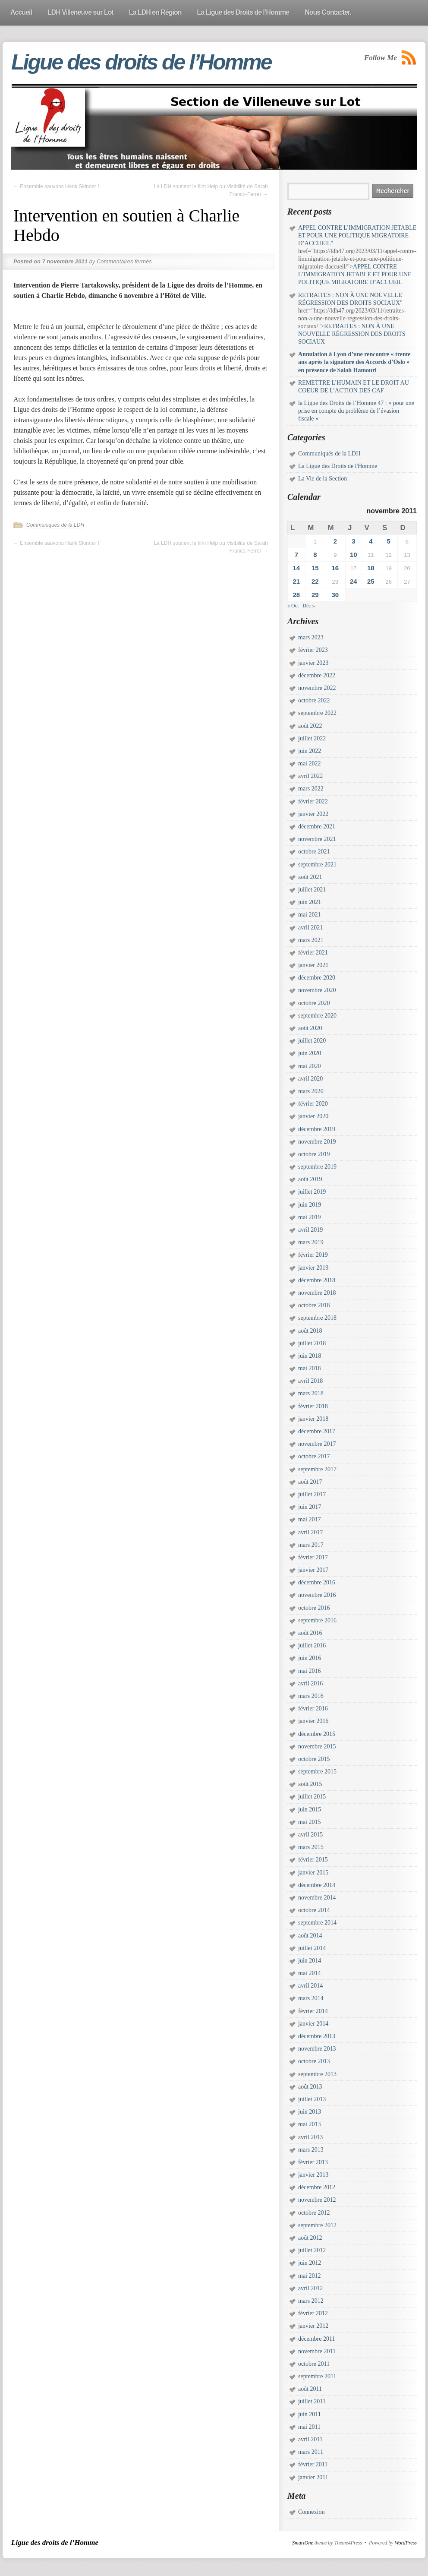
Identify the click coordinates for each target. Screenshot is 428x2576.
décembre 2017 (316, 1431)
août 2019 (310, 1179)
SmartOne (302, 2543)
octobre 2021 (314, 851)
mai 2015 (309, 1822)
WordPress (406, 2543)
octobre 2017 (314, 1456)
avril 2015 (310, 1834)
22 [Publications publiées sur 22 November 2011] (315, 581)
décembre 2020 (316, 977)
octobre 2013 (314, 2061)
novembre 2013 (317, 2048)
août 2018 (310, 1331)
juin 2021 (309, 902)
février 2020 (313, 1103)
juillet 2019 (312, 1191)
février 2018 (313, 1406)
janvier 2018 (313, 1419)
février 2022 (313, 801)
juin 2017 (309, 1507)
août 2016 (310, 1633)
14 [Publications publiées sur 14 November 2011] (296, 568)
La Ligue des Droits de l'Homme (337, 466)
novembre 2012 (317, 2200)
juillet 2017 (312, 1494)
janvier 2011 (313, 2477)
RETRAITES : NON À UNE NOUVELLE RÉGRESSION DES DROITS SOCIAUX (352, 334)
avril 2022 (310, 776)
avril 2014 (310, 1985)
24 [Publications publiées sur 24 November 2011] (353, 581)
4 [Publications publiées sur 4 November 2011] (370, 541)
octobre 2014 (314, 1910)
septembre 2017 (317, 1469)
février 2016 (313, 1708)
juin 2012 (309, 2263)
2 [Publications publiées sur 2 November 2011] (335, 541)
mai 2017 (309, 1519)
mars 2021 (311, 940)
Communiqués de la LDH (55, 525)
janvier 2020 (313, 1116)
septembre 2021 (317, 864)
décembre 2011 (316, 2339)
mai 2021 (309, 914)
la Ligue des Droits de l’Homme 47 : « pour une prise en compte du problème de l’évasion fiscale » (356, 411)
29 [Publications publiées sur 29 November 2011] (315, 594)
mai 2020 (309, 1066)
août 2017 (310, 1482)
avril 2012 (310, 2288)
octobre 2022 (314, 700)
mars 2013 (311, 2149)
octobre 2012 (314, 2212)
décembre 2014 (316, 1885)
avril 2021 (310, 927)
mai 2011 (309, 2427)
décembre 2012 (316, 2187)
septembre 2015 (317, 1771)
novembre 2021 (317, 839)
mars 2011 (310, 2452)
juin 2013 (309, 2111)
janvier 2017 (313, 1570)
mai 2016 (309, 1671)
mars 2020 (311, 1091)
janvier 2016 (313, 1721)
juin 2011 (309, 2414)
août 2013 (310, 2086)
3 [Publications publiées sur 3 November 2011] (353, 541)
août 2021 (310, 877)
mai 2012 (309, 2276)
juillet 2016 (312, 1645)
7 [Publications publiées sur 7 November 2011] (296, 554)
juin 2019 (309, 1204)
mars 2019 (311, 1242)
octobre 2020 (314, 1003)
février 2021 (313, 952)
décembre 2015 (316, 1734)
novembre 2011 (317, 2351)
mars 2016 (311, 1696)
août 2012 (310, 2238)
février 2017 (313, 1557)
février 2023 (313, 650)
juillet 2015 (312, 1796)
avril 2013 (310, 2137)
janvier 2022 (313, 814)
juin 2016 (309, 1658)
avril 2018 (310, 1381)
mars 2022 (311, 788)
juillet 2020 (312, 1040)
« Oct (293, 606)
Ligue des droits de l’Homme (141, 62)
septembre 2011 (317, 2376)
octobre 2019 (314, 1154)
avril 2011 (310, 2439)
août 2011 (310, 2389)
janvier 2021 (313, 965)
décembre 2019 (316, 1129)
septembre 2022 (317, 713)
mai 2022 (309, 763)
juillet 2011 (312, 2401)
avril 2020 (310, 1078)
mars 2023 (311, 637)
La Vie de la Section (322, 478)
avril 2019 (310, 1229)
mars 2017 (311, 1545)
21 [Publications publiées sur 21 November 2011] (296, 581)
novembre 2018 (317, 1293)
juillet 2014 (312, 1948)
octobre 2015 (314, 1759)
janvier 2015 (313, 1872)
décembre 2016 (316, 1582)
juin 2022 (309, 751)
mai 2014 (309, 1973)
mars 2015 (311, 1847)
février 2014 (313, 2011)
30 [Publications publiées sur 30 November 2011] (335, 594)
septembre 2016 (317, 1620)
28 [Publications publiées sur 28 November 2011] (296, 594)
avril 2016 (310, 1683)
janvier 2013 (313, 2174)
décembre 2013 (316, 2036)
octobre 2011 (314, 2364)
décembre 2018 (316, 1280)
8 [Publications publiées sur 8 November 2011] (315, 554)
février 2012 (313, 2313)
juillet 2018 (312, 1343)
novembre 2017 (317, 1444)
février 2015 (313, 1859)
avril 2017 (310, 1532)
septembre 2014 (317, 1922)
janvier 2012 (313, 2326)
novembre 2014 (317, 1897)
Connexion (311, 2512)
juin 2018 (309, 1356)
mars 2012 (311, 2301)
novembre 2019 (317, 1141)
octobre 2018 (314, 1305)
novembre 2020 (317, 990)
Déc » (308, 606)
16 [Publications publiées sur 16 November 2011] (335, 568)
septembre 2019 (317, 1166)
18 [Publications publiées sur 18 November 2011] (370, 568)
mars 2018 (311, 1393)
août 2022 (310, 726)
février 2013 (313, 2162)
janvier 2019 (313, 1267)
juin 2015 (309, 1809)
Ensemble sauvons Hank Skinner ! (56, 186)
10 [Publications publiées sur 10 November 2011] (353, 554)
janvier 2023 (313, 663)
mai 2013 (309, 2124)
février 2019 (313, 1255)
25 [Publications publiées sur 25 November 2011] (370, 581)
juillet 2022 (312, 738)
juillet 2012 (312, 2250)
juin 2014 (309, 1960)
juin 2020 (309, 1053)
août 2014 (310, 1935)
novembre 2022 (317, 688)
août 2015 (310, 1784)
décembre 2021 (316, 826)
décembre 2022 (316, 675)
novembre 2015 (317, 1746)
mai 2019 (309, 1217)
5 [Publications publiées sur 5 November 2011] (388, 541)
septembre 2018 (317, 1318)
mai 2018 (309, 1368)
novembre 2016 (317, 1595)
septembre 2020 (317, 1015)
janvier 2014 (313, 2023)
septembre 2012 (317, 2225)
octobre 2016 (314, 1608)
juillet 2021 (312, 889)
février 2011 (312, 2464)
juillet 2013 (312, 2099)
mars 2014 (311, 1998)
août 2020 (310, 1028)
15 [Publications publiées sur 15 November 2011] (315, 568)
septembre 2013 (317, 2074)
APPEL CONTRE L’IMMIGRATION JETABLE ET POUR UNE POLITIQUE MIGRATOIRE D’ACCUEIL (357, 235)
